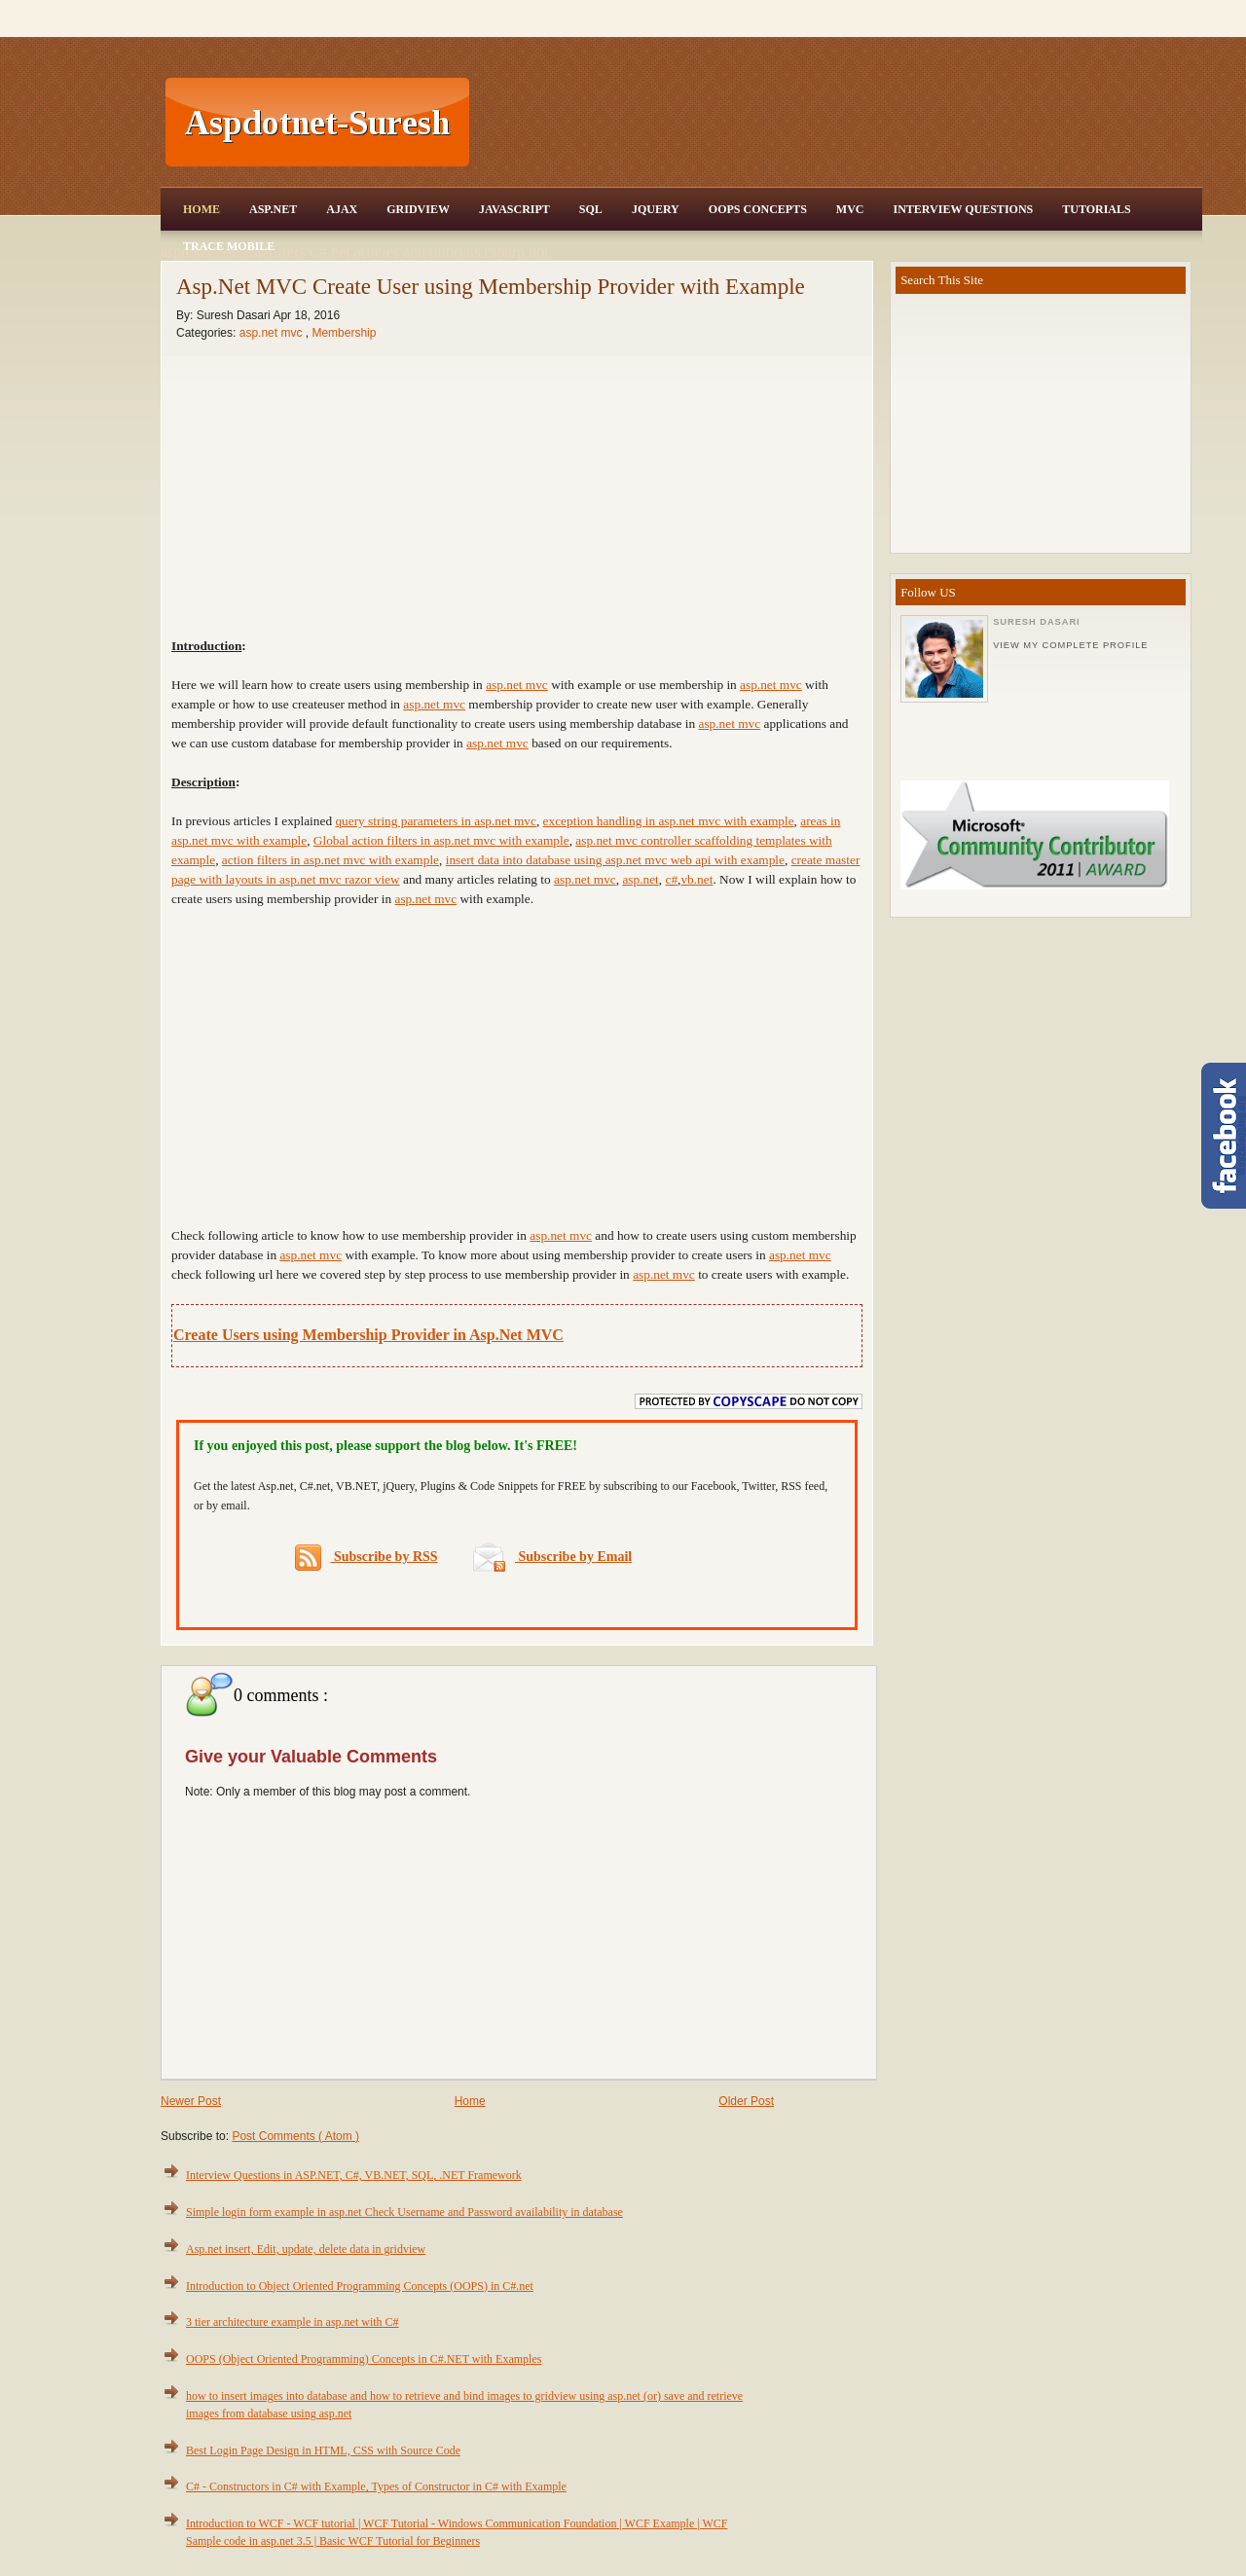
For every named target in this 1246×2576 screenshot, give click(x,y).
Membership (344, 333)
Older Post (746, 2101)
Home (201, 209)
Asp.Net (273, 209)
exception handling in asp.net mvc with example (668, 821)
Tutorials (1096, 209)
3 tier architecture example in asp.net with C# (292, 2322)
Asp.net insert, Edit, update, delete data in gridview (305, 2249)
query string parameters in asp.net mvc (435, 821)
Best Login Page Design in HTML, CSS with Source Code (323, 2450)
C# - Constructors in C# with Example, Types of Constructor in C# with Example (376, 2486)
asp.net (640, 879)
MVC (850, 209)
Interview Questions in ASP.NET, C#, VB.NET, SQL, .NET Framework (354, 2175)
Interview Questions (963, 209)
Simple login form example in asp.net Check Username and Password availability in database (404, 2212)
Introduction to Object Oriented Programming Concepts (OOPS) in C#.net (359, 2286)
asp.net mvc (272, 333)
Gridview (418, 209)
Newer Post (191, 2101)
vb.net (696, 879)
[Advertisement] (838, 122)
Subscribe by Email (552, 1556)
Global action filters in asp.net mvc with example (441, 840)
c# (671, 879)
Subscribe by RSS (366, 1557)
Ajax (341, 209)
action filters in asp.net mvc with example (330, 860)
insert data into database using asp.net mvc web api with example (615, 860)
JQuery (655, 209)
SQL (591, 209)
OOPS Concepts (758, 209)
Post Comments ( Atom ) (295, 2136)
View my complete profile (1070, 645)
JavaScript (514, 209)
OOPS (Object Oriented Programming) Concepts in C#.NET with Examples (363, 2359)
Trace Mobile (229, 246)
